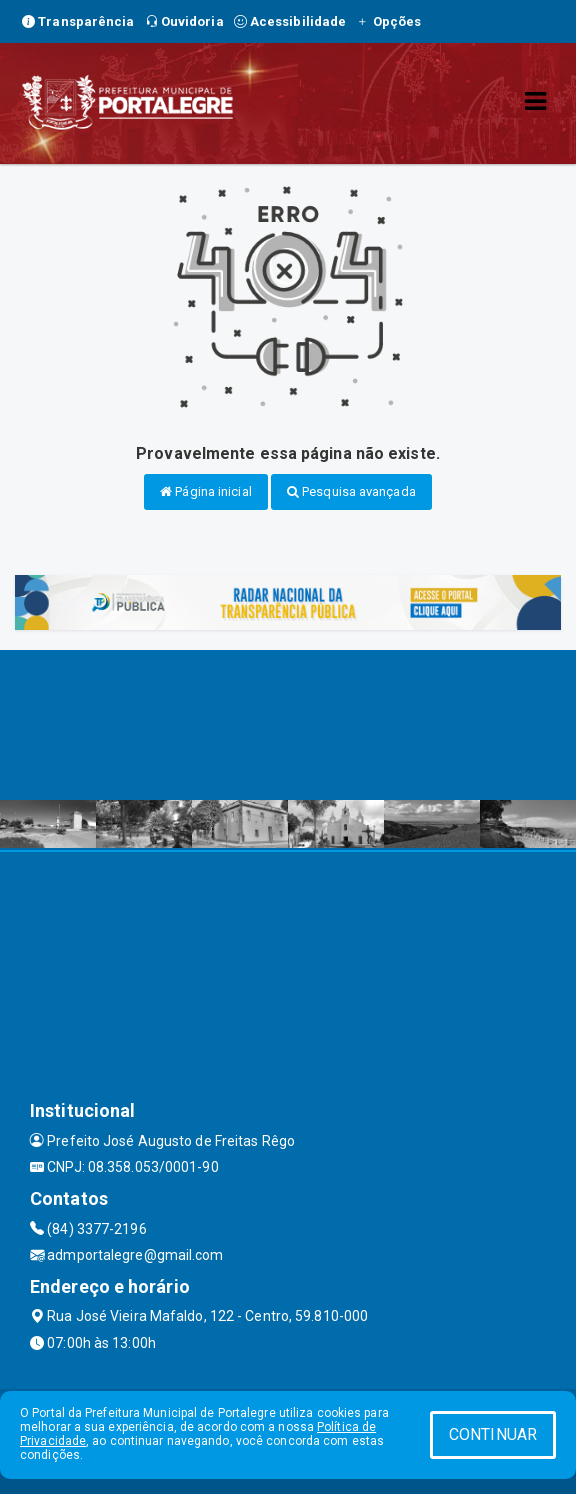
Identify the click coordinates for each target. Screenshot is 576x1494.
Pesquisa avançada (351, 491)
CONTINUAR (493, 1434)
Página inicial (206, 491)
